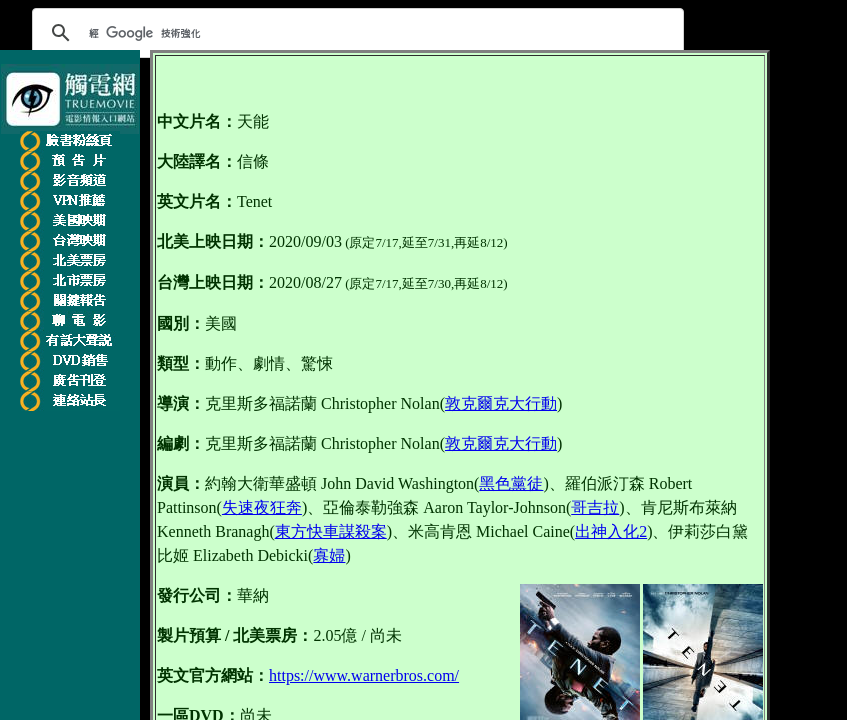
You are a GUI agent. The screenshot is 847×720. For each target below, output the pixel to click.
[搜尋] (355, 33)
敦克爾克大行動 (501, 403)
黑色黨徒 (511, 483)
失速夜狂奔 (262, 507)
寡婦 (329, 555)
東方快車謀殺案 (331, 531)
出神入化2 (611, 531)
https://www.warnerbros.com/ (364, 675)
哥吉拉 (595, 507)
